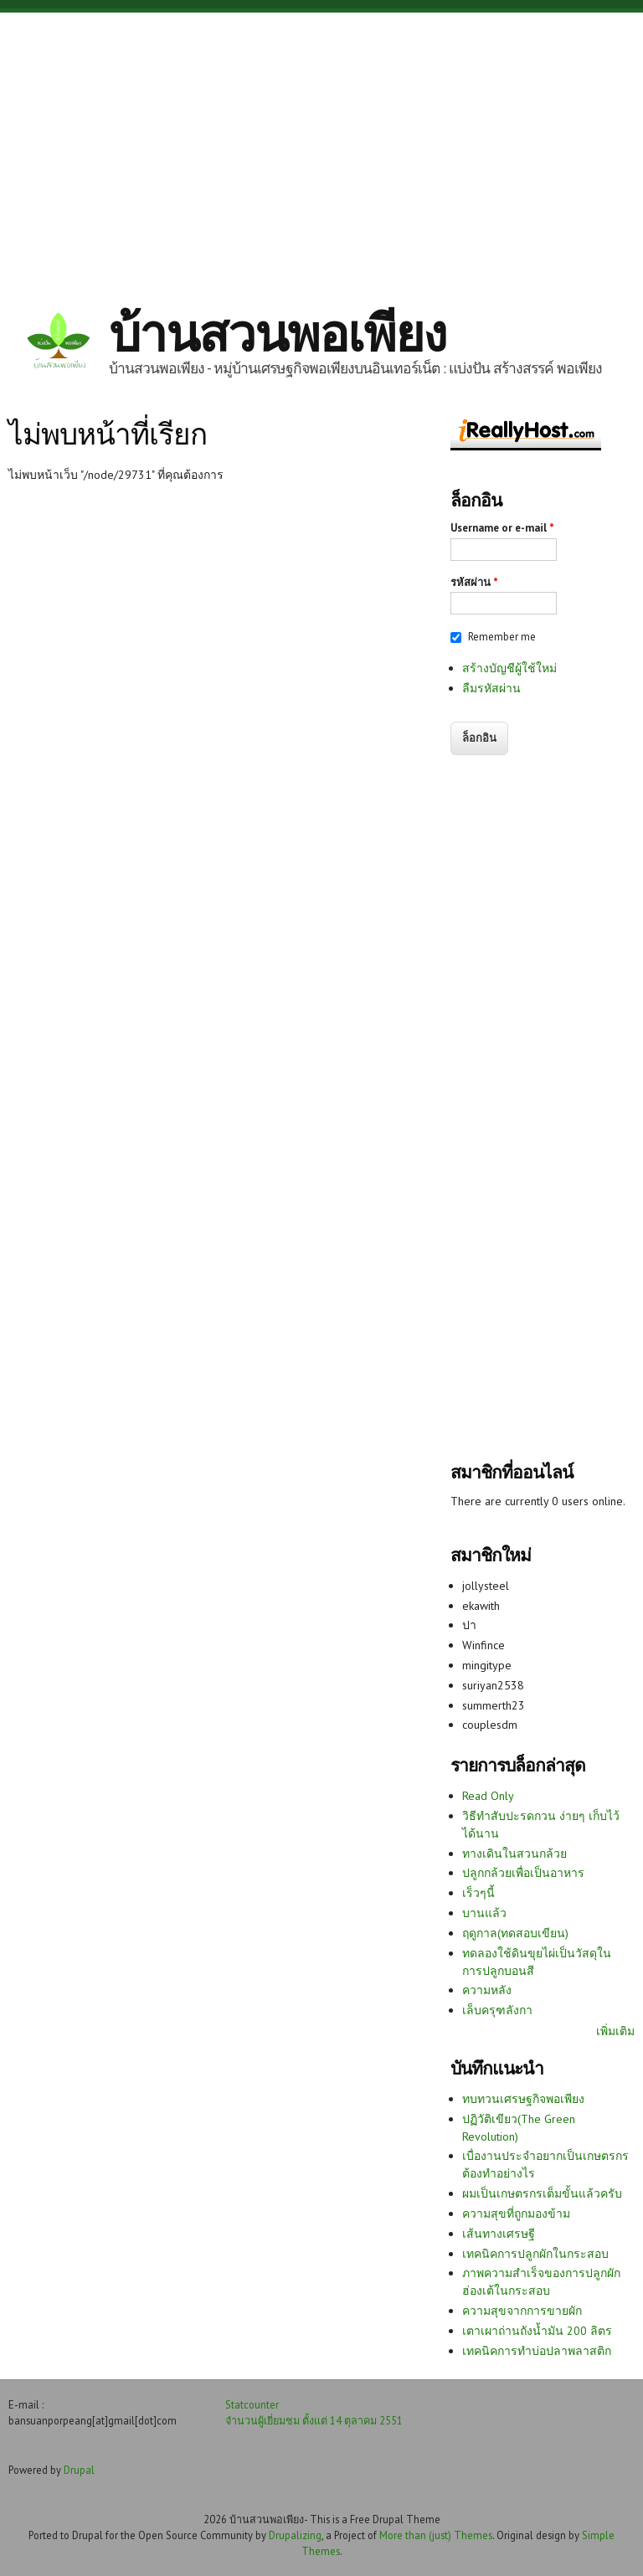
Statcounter (252, 2404)
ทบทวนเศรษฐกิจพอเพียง (523, 2098)
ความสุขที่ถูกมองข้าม (516, 2213)
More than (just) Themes (435, 2535)
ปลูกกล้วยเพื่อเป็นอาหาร (523, 1872)
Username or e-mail (502, 528)
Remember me (502, 637)
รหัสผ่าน (474, 582)
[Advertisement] (321, 146)
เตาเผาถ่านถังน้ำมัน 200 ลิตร (537, 2330)
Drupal (79, 2469)
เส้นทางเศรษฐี (498, 2233)
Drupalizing (295, 2535)
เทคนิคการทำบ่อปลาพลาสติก (536, 2350)
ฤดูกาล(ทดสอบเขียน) (515, 1933)
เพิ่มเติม (615, 2031)
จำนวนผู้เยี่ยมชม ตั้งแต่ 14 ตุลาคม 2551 (314, 2420)
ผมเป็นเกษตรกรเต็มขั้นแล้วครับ (542, 2193)
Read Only (488, 1795)
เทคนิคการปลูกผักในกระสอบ (535, 2253)
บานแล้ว (484, 1912)
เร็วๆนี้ (478, 1892)
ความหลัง (487, 1990)
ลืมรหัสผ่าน (491, 688)
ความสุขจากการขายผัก (522, 2310)
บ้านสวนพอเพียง (277, 333)
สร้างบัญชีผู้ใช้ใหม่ (509, 668)
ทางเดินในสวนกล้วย (514, 1853)
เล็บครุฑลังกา (497, 2010)
